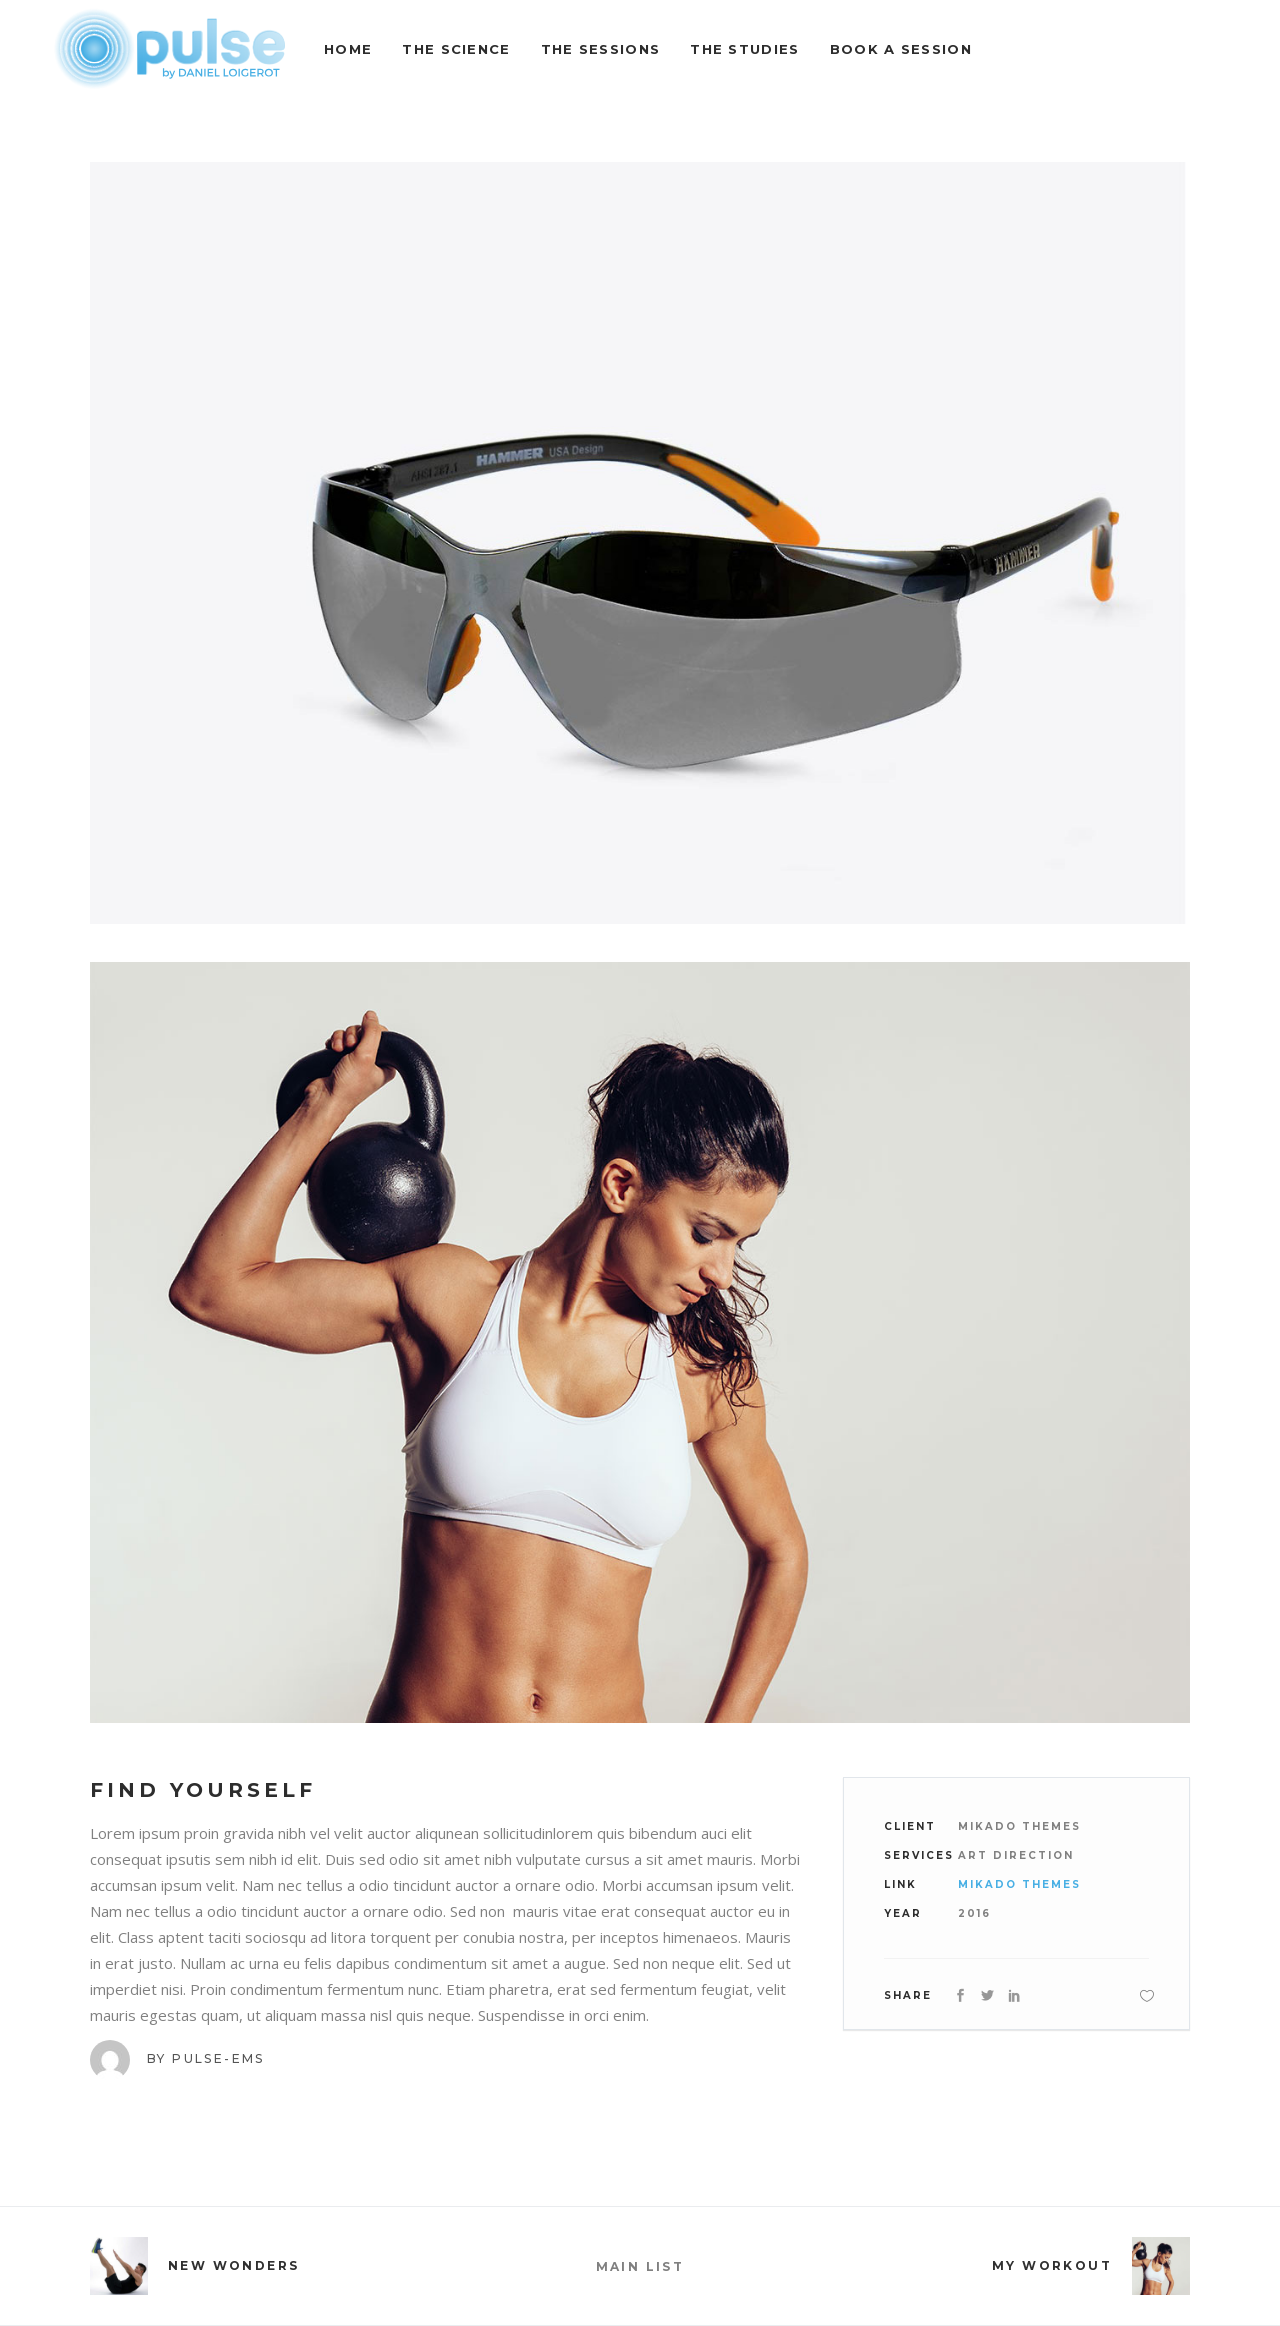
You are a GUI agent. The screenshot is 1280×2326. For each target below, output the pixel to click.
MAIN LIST (640, 2266)
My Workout (1052, 2265)
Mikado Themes (1019, 1884)
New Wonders (233, 2265)
